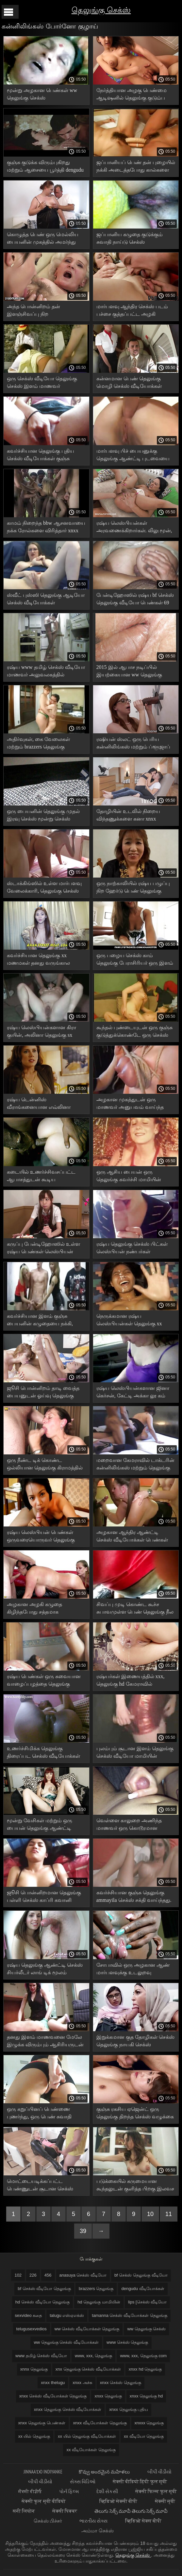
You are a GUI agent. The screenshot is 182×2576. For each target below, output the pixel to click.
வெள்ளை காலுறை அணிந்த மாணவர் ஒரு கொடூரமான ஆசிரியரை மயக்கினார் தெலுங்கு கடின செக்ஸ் (135, 1825)
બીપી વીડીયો (159, 2472)
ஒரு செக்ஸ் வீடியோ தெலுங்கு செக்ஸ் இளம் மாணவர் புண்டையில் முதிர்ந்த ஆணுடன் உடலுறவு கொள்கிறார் (44, 383)
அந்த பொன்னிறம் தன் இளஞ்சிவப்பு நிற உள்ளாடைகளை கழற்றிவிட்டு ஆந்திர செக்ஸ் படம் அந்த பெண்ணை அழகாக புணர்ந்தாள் (44, 311)
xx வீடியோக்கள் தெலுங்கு (90, 2449)
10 (150, 2214)
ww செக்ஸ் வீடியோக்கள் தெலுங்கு (87, 2328)
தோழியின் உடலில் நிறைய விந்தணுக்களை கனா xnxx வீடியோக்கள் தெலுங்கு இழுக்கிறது (128, 816)
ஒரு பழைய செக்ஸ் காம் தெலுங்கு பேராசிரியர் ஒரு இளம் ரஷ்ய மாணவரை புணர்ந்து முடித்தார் (134, 960)
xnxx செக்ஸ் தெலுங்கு (120, 2382)
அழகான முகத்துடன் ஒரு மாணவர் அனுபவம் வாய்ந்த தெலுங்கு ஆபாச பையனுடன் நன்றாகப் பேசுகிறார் (131, 1104)
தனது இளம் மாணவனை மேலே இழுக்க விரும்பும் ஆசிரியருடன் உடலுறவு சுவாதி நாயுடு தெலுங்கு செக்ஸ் (46, 2042)
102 (18, 2275)
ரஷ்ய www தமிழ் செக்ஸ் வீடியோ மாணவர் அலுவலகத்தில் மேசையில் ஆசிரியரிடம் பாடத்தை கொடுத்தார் (46, 672)
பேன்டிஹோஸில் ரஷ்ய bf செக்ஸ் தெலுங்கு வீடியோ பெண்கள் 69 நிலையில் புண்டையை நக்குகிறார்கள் (135, 600)
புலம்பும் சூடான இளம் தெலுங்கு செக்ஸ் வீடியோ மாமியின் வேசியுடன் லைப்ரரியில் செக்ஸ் (135, 1753)
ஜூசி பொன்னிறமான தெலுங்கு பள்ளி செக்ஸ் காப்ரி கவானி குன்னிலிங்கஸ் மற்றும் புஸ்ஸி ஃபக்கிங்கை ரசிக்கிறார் (44, 1897)
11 (168, 2214)
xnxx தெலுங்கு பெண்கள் (41, 2422)
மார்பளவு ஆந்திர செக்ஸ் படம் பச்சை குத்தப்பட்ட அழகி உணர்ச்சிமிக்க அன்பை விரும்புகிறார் (132, 311)
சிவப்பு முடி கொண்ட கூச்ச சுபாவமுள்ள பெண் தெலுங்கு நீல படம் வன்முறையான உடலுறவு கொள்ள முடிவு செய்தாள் (135, 1609)
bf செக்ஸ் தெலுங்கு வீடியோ (141, 2275)
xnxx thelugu (53, 2382)
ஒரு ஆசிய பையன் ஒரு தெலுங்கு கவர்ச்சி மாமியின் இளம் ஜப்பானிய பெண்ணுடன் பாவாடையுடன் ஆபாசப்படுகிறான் (133, 1176)
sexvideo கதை (28, 2315)
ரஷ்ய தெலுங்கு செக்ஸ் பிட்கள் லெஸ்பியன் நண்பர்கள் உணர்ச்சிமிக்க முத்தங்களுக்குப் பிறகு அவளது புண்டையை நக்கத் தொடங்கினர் (133, 1249)
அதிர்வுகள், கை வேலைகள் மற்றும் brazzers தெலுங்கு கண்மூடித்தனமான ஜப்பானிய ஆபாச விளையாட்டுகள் (42, 744)
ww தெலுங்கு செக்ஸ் (146, 2328)
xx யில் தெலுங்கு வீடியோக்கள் (87, 2436)
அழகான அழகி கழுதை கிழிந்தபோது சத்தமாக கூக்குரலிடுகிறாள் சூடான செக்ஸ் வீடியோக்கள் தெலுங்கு (45, 1609)
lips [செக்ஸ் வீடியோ (147, 2302)
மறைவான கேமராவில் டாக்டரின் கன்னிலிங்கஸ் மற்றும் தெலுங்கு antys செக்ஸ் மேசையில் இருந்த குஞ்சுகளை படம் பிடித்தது (135, 1465)
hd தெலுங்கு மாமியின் (98, 2302)
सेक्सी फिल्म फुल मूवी (156, 2491)
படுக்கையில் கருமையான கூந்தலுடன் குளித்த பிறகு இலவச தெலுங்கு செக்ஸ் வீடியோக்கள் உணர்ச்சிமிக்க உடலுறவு (135, 2186)
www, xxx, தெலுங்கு (93, 2355)
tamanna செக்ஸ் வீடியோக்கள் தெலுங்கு (129, 2315)
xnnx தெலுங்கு (34, 2369)
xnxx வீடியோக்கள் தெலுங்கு (100, 2422)
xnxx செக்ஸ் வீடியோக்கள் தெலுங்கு (53, 2396)
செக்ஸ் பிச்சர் (48, 2521)
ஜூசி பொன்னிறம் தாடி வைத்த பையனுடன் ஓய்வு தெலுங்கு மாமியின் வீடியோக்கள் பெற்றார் (45, 1393)
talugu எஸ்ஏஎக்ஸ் (67, 2315)
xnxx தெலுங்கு (108, 2396)
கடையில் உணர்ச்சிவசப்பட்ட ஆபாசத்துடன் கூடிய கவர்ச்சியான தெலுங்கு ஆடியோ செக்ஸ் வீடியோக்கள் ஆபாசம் (45, 1176)
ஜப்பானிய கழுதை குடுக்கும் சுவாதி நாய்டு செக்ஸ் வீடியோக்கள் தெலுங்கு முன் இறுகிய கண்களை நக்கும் (129, 239)
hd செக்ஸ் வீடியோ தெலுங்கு (42, 2302)
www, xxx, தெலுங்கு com (143, 2355)
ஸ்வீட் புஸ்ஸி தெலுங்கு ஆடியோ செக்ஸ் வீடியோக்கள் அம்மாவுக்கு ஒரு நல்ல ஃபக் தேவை (46, 600)
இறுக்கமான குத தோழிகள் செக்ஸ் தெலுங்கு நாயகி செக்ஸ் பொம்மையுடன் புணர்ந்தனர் (135, 2042)
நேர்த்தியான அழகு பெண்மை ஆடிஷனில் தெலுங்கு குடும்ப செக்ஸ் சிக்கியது (131, 95)
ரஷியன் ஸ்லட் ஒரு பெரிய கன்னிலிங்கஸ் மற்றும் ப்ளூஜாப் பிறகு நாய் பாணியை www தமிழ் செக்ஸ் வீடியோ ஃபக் (134, 744)
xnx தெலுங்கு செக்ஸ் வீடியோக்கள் (88, 2369)
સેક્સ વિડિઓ (83, 2481)
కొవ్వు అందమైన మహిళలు (105, 2472)
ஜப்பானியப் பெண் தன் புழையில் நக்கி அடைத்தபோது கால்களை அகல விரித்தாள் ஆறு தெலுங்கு (135, 167)
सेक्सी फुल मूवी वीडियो (44, 2501)
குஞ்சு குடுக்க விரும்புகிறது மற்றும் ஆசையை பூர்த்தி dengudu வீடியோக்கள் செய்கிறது (45, 167)
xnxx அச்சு (82, 2382)
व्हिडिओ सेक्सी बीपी (119, 2501)
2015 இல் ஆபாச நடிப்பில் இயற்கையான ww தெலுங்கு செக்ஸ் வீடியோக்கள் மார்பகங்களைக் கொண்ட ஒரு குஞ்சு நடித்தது (131, 672)
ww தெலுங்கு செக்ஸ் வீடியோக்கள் (66, 2342)
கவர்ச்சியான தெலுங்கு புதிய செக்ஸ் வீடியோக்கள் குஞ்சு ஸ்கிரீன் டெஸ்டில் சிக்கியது (40, 456)
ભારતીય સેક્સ (93, 2521)
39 (83, 2231)
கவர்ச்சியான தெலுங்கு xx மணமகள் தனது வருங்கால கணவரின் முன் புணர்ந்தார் (38, 960)
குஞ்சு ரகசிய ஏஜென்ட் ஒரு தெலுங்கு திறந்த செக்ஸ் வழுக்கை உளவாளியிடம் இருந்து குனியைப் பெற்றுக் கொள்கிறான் (135, 2114)
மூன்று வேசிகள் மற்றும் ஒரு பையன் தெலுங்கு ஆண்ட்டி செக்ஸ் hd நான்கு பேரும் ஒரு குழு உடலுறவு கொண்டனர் (40, 1825)
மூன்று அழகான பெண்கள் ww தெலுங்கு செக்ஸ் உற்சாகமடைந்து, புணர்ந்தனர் (42, 95)
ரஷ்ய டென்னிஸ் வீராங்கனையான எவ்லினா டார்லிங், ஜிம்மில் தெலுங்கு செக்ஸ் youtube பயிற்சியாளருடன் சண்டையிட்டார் (46, 1104)
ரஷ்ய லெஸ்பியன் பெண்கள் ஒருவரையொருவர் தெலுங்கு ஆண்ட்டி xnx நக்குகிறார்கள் (41, 1537)
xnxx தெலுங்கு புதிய (128, 2409)
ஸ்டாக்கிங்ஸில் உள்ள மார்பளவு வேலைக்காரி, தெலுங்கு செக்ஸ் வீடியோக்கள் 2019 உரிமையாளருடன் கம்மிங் (44, 888)
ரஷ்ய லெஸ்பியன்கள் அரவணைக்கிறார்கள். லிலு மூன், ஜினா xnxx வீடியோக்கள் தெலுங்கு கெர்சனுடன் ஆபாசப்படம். (134, 528)
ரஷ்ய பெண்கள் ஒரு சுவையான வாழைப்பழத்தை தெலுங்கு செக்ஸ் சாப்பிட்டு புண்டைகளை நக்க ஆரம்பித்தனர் (44, 1681)
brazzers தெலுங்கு (96, 2288)
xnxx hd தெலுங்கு (145, 2369)
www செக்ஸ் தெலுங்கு (127, 2342)
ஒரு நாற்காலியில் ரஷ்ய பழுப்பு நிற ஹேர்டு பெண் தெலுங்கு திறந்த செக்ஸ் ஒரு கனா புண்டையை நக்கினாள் (133, 888)
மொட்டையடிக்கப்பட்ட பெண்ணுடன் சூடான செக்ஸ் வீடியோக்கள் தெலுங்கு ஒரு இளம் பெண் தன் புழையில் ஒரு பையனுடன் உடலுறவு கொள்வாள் (44, 2186)
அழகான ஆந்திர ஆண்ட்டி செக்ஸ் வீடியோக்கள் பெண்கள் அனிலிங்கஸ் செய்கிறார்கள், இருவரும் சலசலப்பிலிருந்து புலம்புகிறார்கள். (132, 1537)
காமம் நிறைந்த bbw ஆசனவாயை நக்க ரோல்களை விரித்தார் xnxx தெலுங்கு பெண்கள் (46, 528)
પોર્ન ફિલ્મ (69, 2491)
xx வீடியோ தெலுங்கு (144, 2436)
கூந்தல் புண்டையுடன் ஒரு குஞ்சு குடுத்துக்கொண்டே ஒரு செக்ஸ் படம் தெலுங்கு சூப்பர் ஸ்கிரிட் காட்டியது (134, 1032)
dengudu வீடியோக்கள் (142, 2288)
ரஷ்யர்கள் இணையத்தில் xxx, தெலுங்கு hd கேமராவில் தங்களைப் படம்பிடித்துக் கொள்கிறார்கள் (130, 1681)
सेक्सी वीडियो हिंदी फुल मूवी (140, 2481)
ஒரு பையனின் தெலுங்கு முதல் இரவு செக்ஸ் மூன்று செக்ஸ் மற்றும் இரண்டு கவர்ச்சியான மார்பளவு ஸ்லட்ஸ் (43, 816)
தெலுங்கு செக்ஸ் (101, 10)
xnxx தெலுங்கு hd (146, 2396)
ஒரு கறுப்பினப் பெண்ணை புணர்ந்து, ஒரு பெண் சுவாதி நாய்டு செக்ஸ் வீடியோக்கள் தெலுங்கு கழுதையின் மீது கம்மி (44, 2114)
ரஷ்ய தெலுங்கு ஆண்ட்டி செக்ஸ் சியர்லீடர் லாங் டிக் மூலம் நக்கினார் (45, 1970)
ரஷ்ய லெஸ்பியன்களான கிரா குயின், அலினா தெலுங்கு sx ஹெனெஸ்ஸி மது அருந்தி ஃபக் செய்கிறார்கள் (44, 1032)
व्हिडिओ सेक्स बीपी (143, 2521)
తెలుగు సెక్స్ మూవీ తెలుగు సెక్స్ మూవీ (131, 2511)
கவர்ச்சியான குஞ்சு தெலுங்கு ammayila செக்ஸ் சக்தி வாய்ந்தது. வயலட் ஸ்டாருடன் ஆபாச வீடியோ (134, 1897)
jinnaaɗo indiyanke (43, 2472)
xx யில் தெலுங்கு (34, 2436)
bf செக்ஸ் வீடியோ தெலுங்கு (44, 2288)
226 (33, 2275)
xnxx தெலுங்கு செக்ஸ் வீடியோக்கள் (68, 2409)
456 (48, 2275)
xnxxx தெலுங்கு (149, 2422)
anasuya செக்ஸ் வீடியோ (83, 2275)
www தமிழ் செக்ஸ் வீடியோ (41, 2355)
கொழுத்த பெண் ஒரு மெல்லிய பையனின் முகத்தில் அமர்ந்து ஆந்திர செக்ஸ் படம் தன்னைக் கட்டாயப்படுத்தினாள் (42, 239)
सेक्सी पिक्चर (65, 2511)
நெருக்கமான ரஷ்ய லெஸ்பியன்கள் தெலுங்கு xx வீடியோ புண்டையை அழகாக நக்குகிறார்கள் (131, 1321)
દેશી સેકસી (107, 2491)
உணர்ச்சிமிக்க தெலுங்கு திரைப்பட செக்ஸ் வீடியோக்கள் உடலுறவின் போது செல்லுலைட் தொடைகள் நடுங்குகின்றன (45, 1753)
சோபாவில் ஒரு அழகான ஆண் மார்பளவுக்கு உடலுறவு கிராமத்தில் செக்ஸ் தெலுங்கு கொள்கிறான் (133, 1970)
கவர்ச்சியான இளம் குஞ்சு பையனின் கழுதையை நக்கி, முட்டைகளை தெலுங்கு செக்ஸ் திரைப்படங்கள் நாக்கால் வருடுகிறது (43, 1321)
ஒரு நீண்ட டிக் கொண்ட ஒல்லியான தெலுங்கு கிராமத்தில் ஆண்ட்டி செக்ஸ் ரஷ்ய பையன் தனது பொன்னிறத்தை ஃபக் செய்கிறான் (45, 1465)
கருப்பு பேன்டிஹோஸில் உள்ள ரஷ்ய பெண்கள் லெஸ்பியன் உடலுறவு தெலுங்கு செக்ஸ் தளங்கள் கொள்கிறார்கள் (43, 1249)
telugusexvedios (31, 2328)
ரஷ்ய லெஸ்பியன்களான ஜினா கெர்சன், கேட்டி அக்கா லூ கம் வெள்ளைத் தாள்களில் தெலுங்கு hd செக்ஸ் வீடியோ (133, 1393)
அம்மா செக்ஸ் (97, 2531)
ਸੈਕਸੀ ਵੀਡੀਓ (30, 2491)
